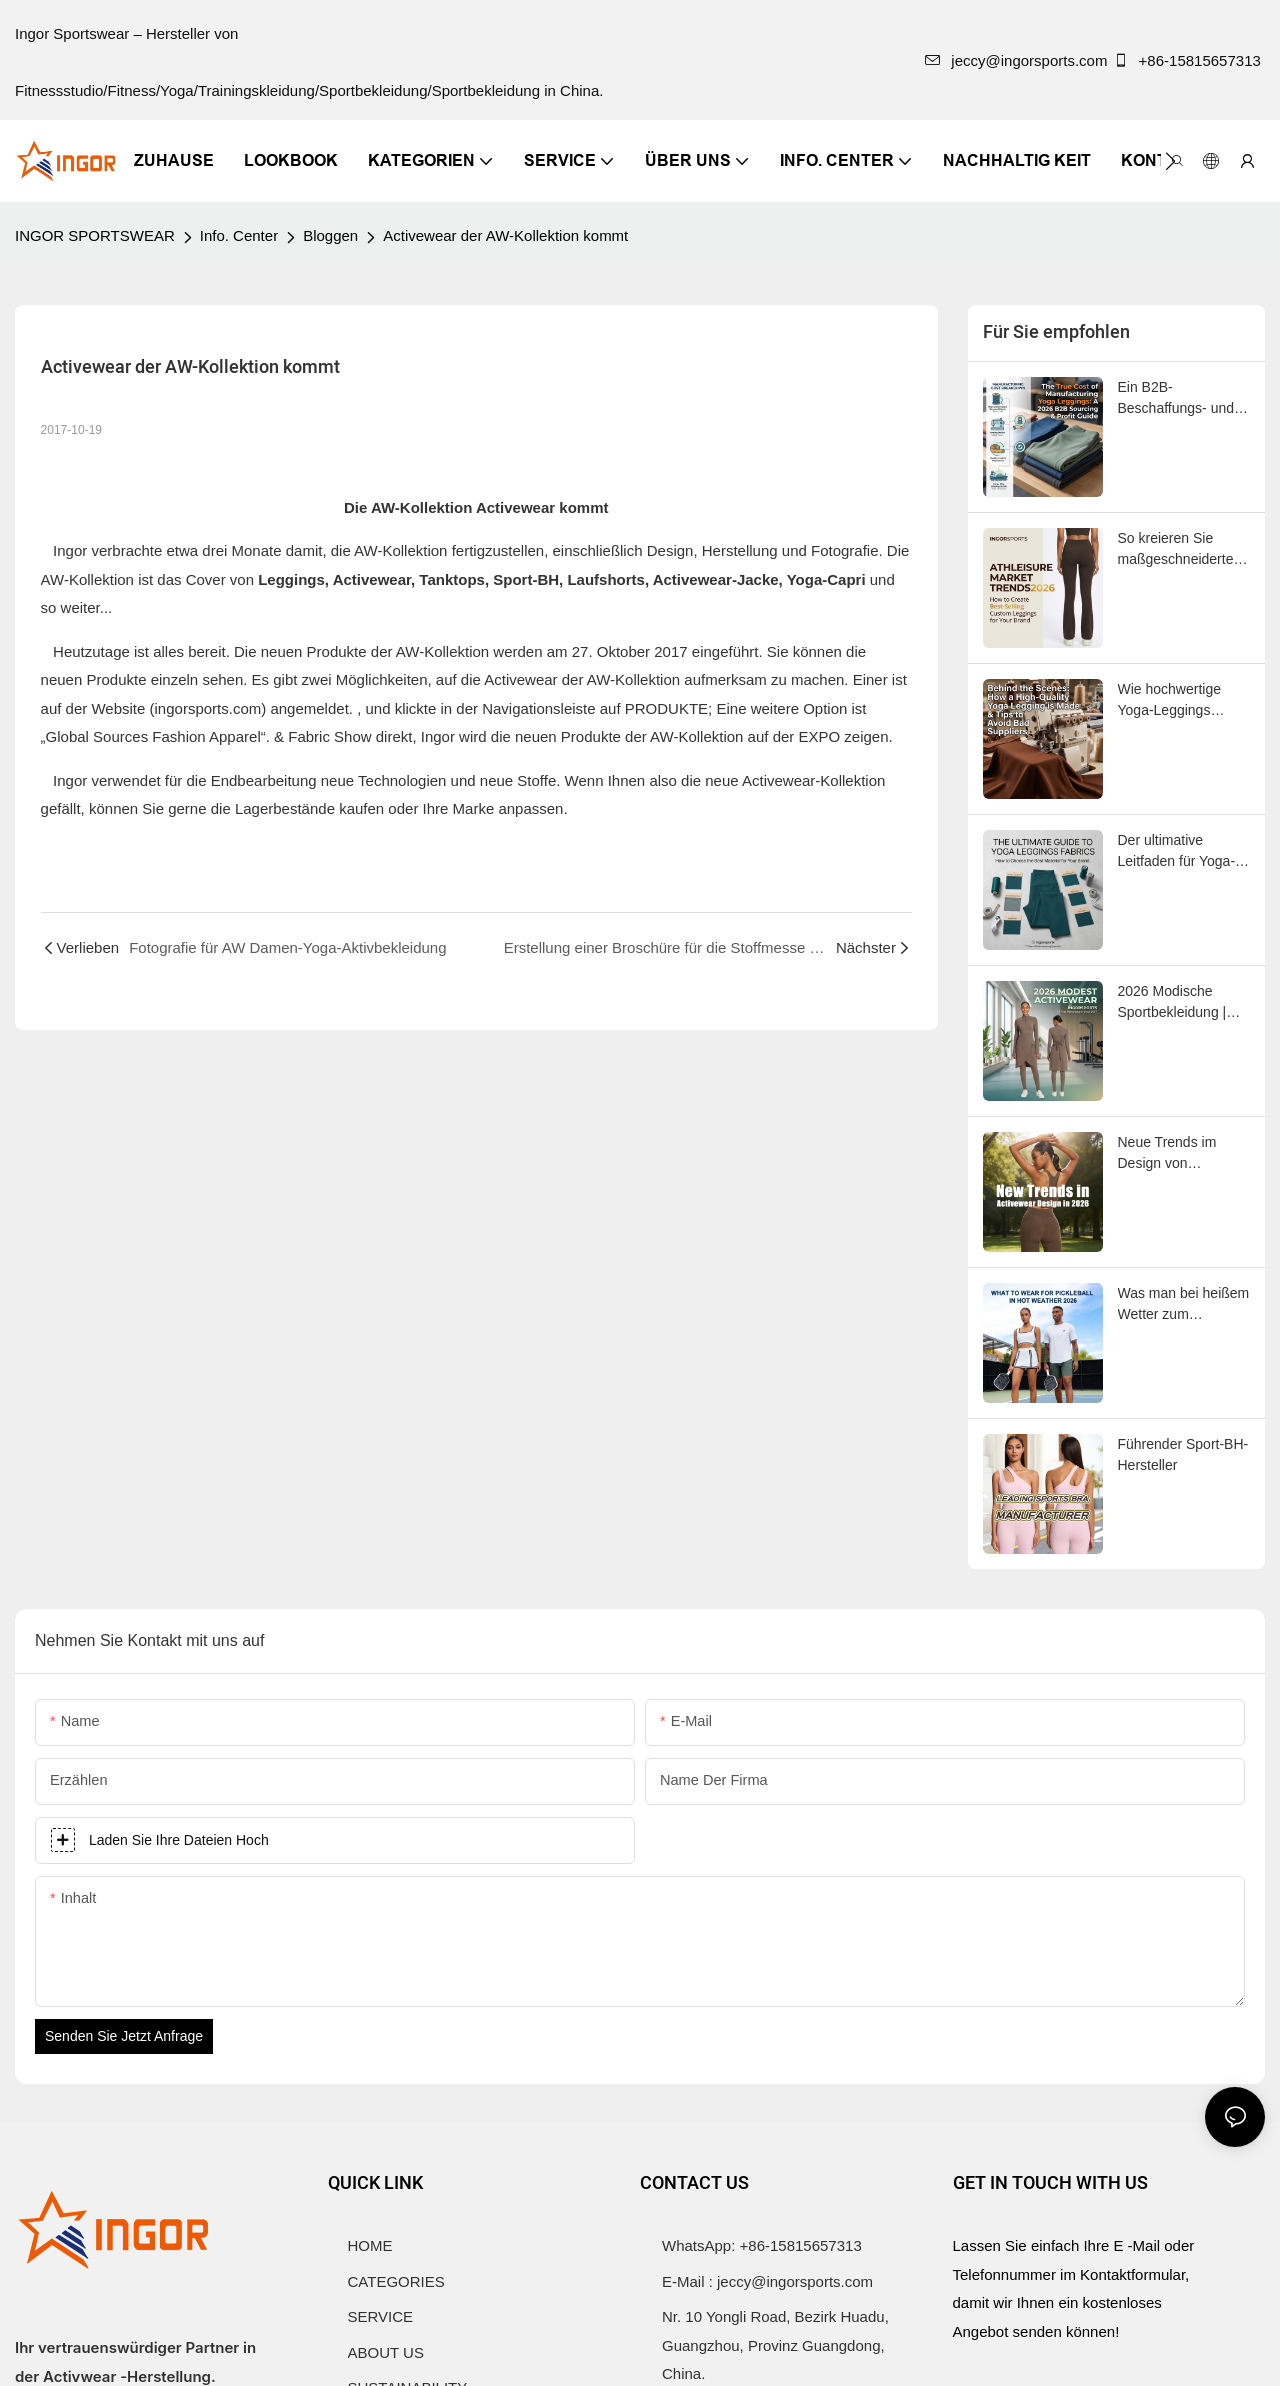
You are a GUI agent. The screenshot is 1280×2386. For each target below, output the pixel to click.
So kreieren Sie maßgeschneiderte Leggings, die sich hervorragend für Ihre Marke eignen (1184, 550)
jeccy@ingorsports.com (1016, 60)
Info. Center (239, 235)
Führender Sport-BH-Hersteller (1183, 1454)
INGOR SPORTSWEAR (95, 235)
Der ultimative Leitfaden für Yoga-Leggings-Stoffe (1177, 852)
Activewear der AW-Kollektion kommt (505, 235)
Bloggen (330, 235)
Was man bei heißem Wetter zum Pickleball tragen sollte (1184, 1305)
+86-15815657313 (1189, 60)
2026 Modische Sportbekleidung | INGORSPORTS (1172, 1003)
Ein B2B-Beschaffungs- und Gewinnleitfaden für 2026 (1178, 399)
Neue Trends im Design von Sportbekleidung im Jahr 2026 (1178, 1154)
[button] (1170, 161)
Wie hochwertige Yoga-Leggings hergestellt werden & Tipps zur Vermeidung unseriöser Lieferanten (1182, 701)
